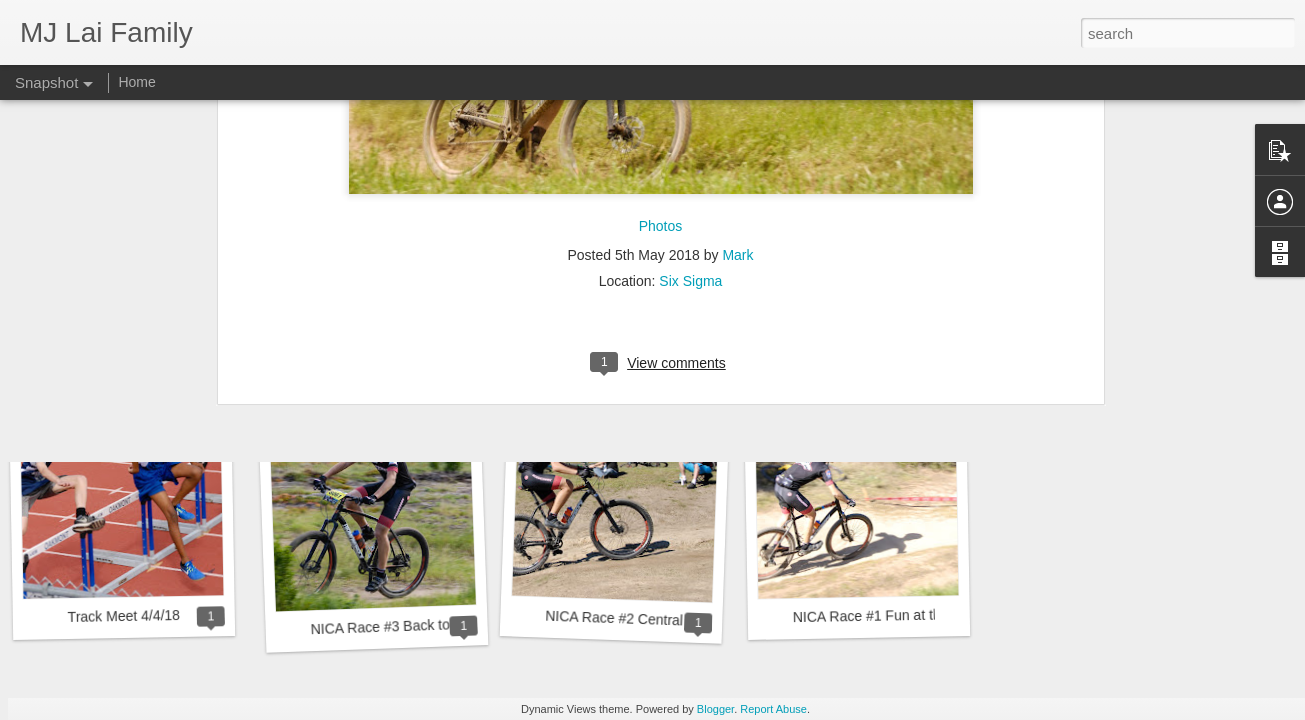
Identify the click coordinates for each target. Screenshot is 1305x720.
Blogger (715, 709)
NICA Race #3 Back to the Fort (406, 626)
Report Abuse (773, 709)
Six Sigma (690, 134)
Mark (737, 108)
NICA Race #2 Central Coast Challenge (668, 620)
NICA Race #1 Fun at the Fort (885, 615)
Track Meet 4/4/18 (124, 616)
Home (136, 82)
